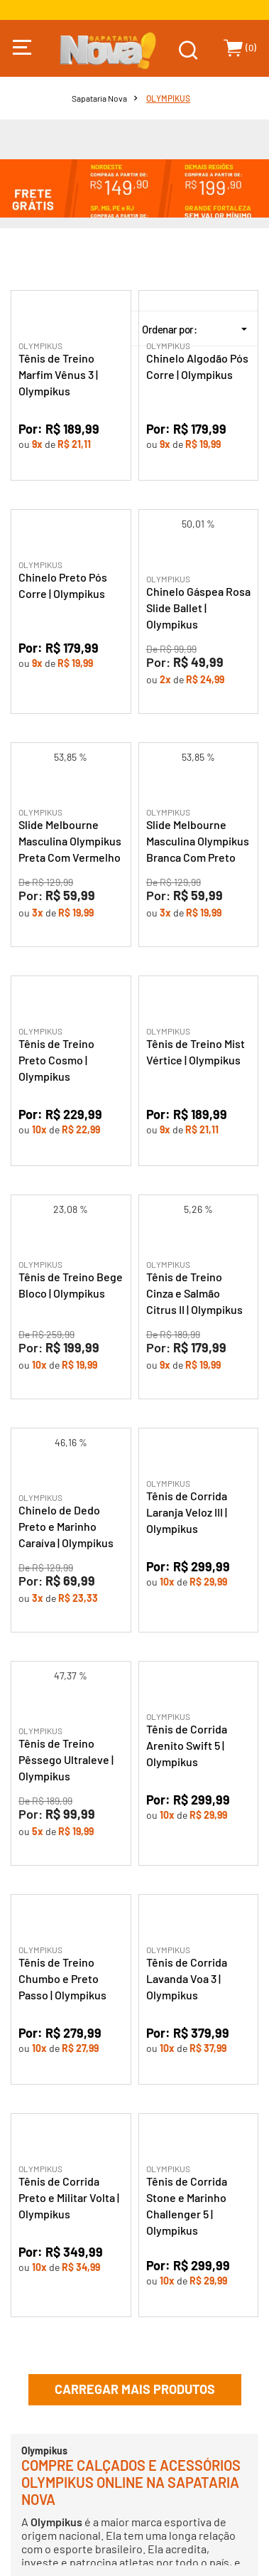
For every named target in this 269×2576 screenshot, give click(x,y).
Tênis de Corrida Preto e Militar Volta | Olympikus (68, 2197)
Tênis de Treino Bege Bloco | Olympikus (70, 1285)
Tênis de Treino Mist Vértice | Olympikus (195, 1052)
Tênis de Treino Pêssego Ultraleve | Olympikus (66, 1759)
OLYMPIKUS (168, 98)
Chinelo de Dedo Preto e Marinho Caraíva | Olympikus (66, 1526)
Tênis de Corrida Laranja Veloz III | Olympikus (186, 1512)
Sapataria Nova (99, 98)
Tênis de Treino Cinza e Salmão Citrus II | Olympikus (194, 1293)
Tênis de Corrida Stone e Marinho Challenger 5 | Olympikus (186, 2205)
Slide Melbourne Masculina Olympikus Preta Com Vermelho (69, 841)
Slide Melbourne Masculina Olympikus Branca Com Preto (197, 841)
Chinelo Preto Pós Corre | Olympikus (62, 585)
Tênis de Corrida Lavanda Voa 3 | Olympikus (186, 1978)
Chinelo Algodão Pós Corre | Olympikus (197, 366)
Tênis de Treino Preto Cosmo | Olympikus (56, 1060)
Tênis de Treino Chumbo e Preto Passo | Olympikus (62, 1978)
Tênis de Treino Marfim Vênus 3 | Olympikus (58, 374)
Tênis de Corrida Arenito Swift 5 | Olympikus (186, 1745)
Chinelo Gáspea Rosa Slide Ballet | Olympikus (198, 607)
